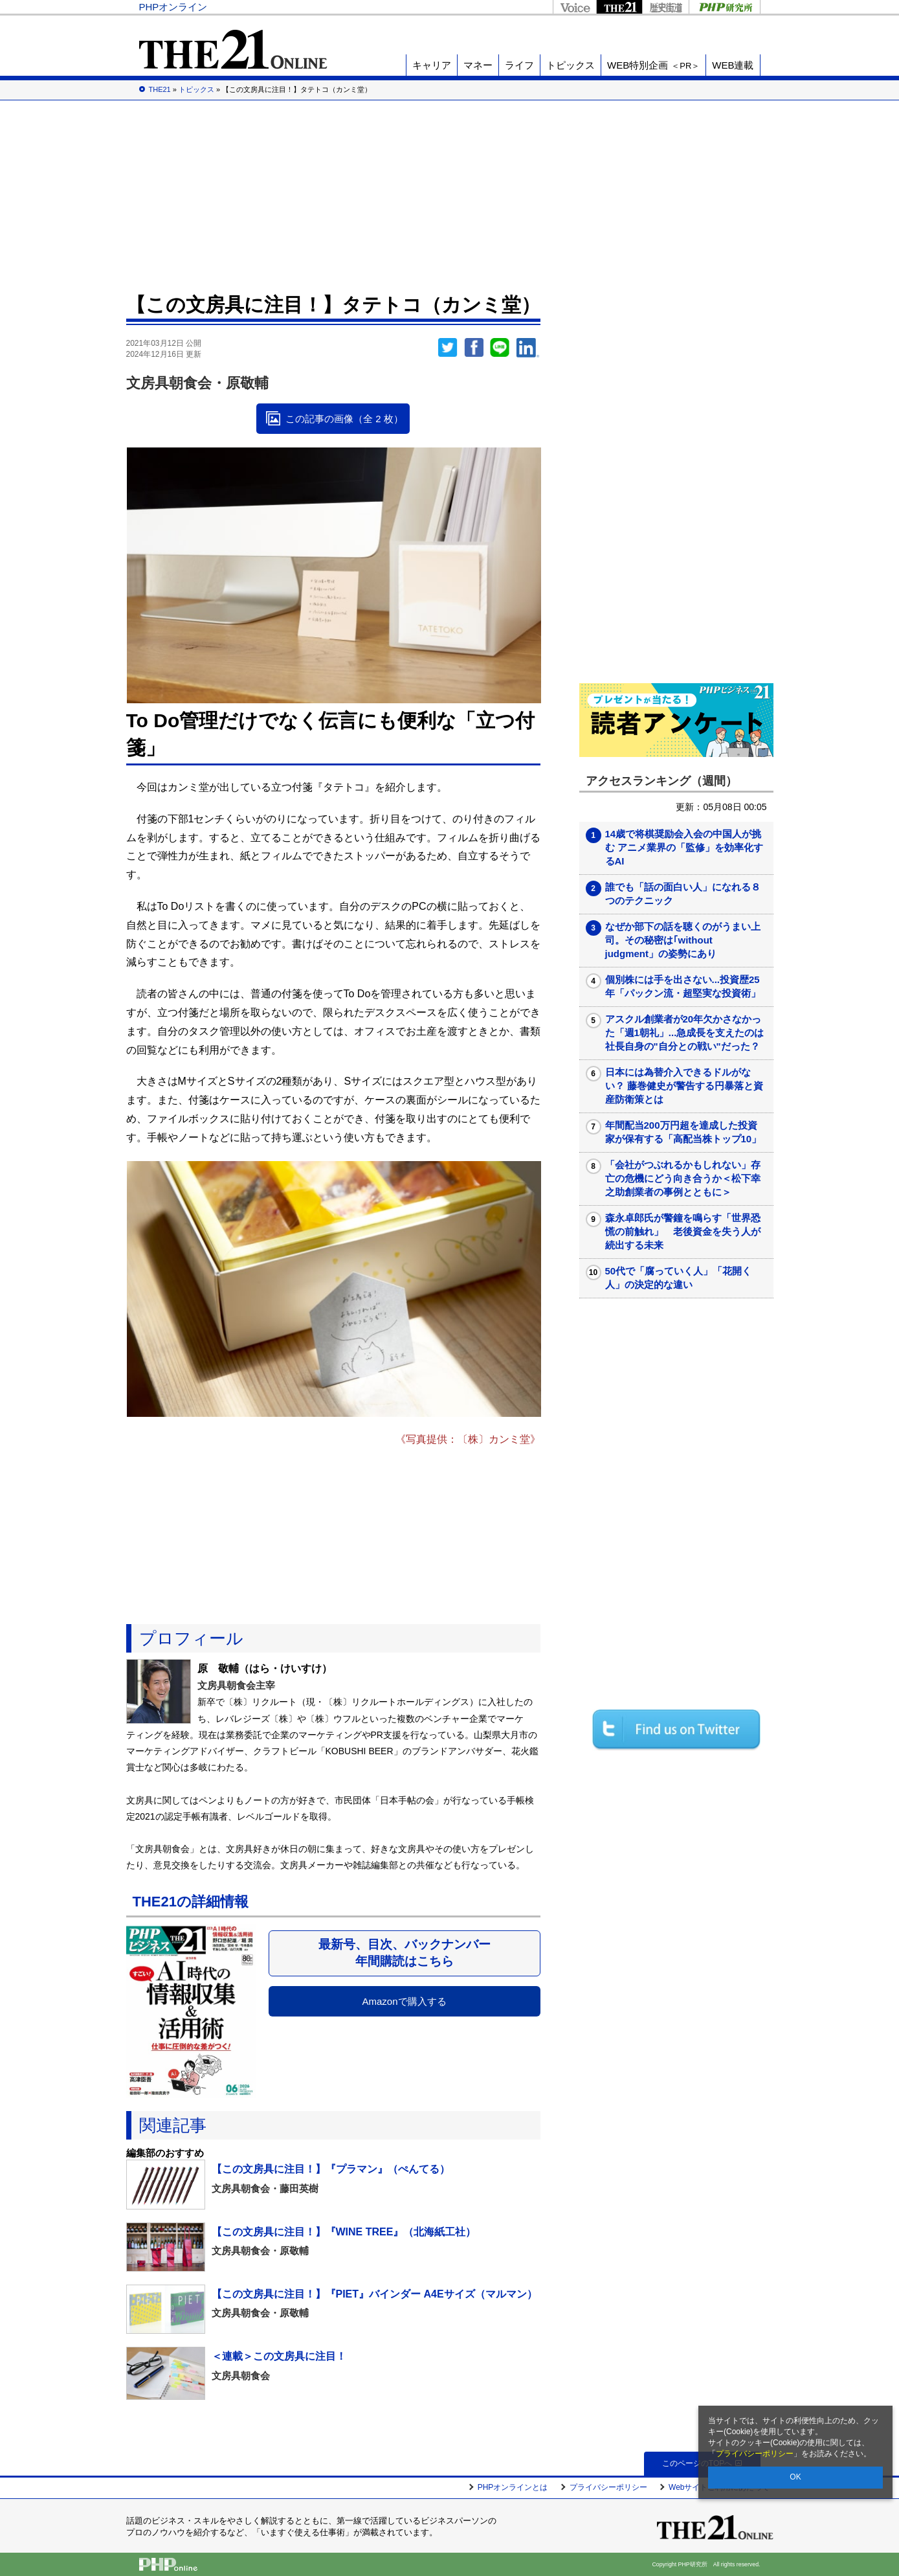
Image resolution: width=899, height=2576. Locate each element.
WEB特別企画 (653, 65)
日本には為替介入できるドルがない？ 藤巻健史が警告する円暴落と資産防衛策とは (684, 1086)
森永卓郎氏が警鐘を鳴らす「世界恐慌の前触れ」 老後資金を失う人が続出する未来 (682, 1231)
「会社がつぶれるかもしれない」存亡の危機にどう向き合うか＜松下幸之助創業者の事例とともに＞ (682, 1178)
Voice (574, 7)
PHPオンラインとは (513, 2487)
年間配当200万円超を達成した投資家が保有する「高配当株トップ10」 (683, 1132)
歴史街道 (665, 7)
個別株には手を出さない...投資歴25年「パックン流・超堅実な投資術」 (682, 986)
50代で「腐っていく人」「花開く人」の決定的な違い (678, 1277)
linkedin (528, 347)
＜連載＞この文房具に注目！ (279, 2356)
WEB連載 (732, 65)
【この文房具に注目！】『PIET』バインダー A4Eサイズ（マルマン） (374, 2293)
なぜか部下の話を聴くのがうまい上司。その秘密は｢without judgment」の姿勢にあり (682, 940)
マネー (478, 65)
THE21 (619, 7)
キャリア (431, 65)
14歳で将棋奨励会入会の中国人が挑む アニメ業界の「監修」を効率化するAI (684, 847)
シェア (473, 347)
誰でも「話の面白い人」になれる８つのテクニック (682, 893)
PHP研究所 (724, 7)
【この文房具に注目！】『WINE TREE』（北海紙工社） (344, 2231)
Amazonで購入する (404, 2001)
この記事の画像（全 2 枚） (344, 418)
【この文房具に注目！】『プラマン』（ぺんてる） (331, 2169)
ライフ (519, 65)
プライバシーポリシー (755, 2453)
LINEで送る (499, 347)
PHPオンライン (173, 6)
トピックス (570, 65)
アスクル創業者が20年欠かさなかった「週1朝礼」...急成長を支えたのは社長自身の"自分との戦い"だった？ (684, 1032)
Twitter (448, 347)
